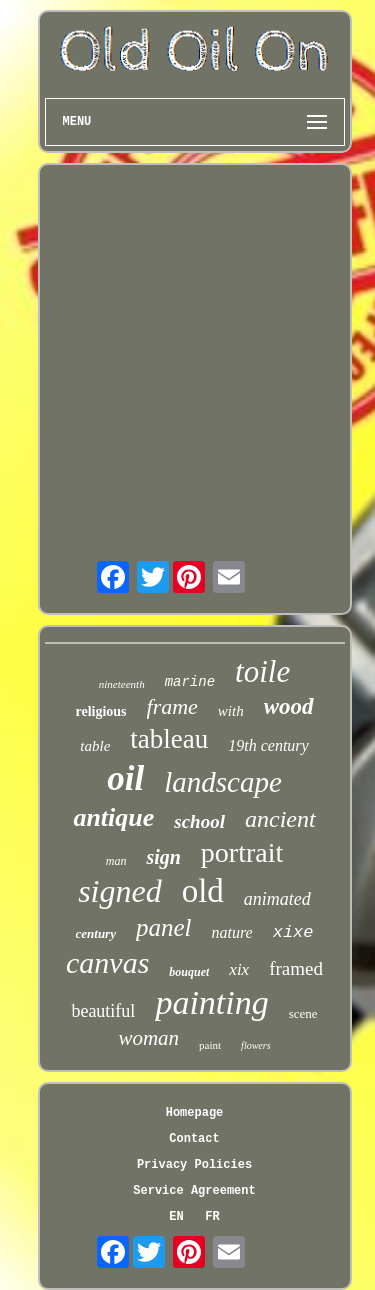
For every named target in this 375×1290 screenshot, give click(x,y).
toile (262, 671)
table (95, 746)
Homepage (195, 1113)
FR (212, 1217)
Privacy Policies (194, 1165)
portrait (242, 852)
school (199, 821)
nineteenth (122, 684)
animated (277, 899)
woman (148, 1038)
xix (239, 969)
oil (125, 778)
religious (100, 711)
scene (303, 1013)
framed (296, 968)
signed (120, 891)
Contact (194, 1139)
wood (289, 706)
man (116, 861)
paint (210, 1045)
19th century (268, 745)
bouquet (189, 972)
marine (190, 682)
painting (211, 1002)
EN (176, 1217)
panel (164, 927)
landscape (223, 782)
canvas (107, 962)
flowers (255, 1045)
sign (163, 857)
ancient (280, 819)
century (96, 933)
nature (232, 932)
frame (172, 706)
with (231, 711)
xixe (293, 932)
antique (113, 817)
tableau (169, 739)
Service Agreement (194, 1191)
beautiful (103, 1011)
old (203, 891)
